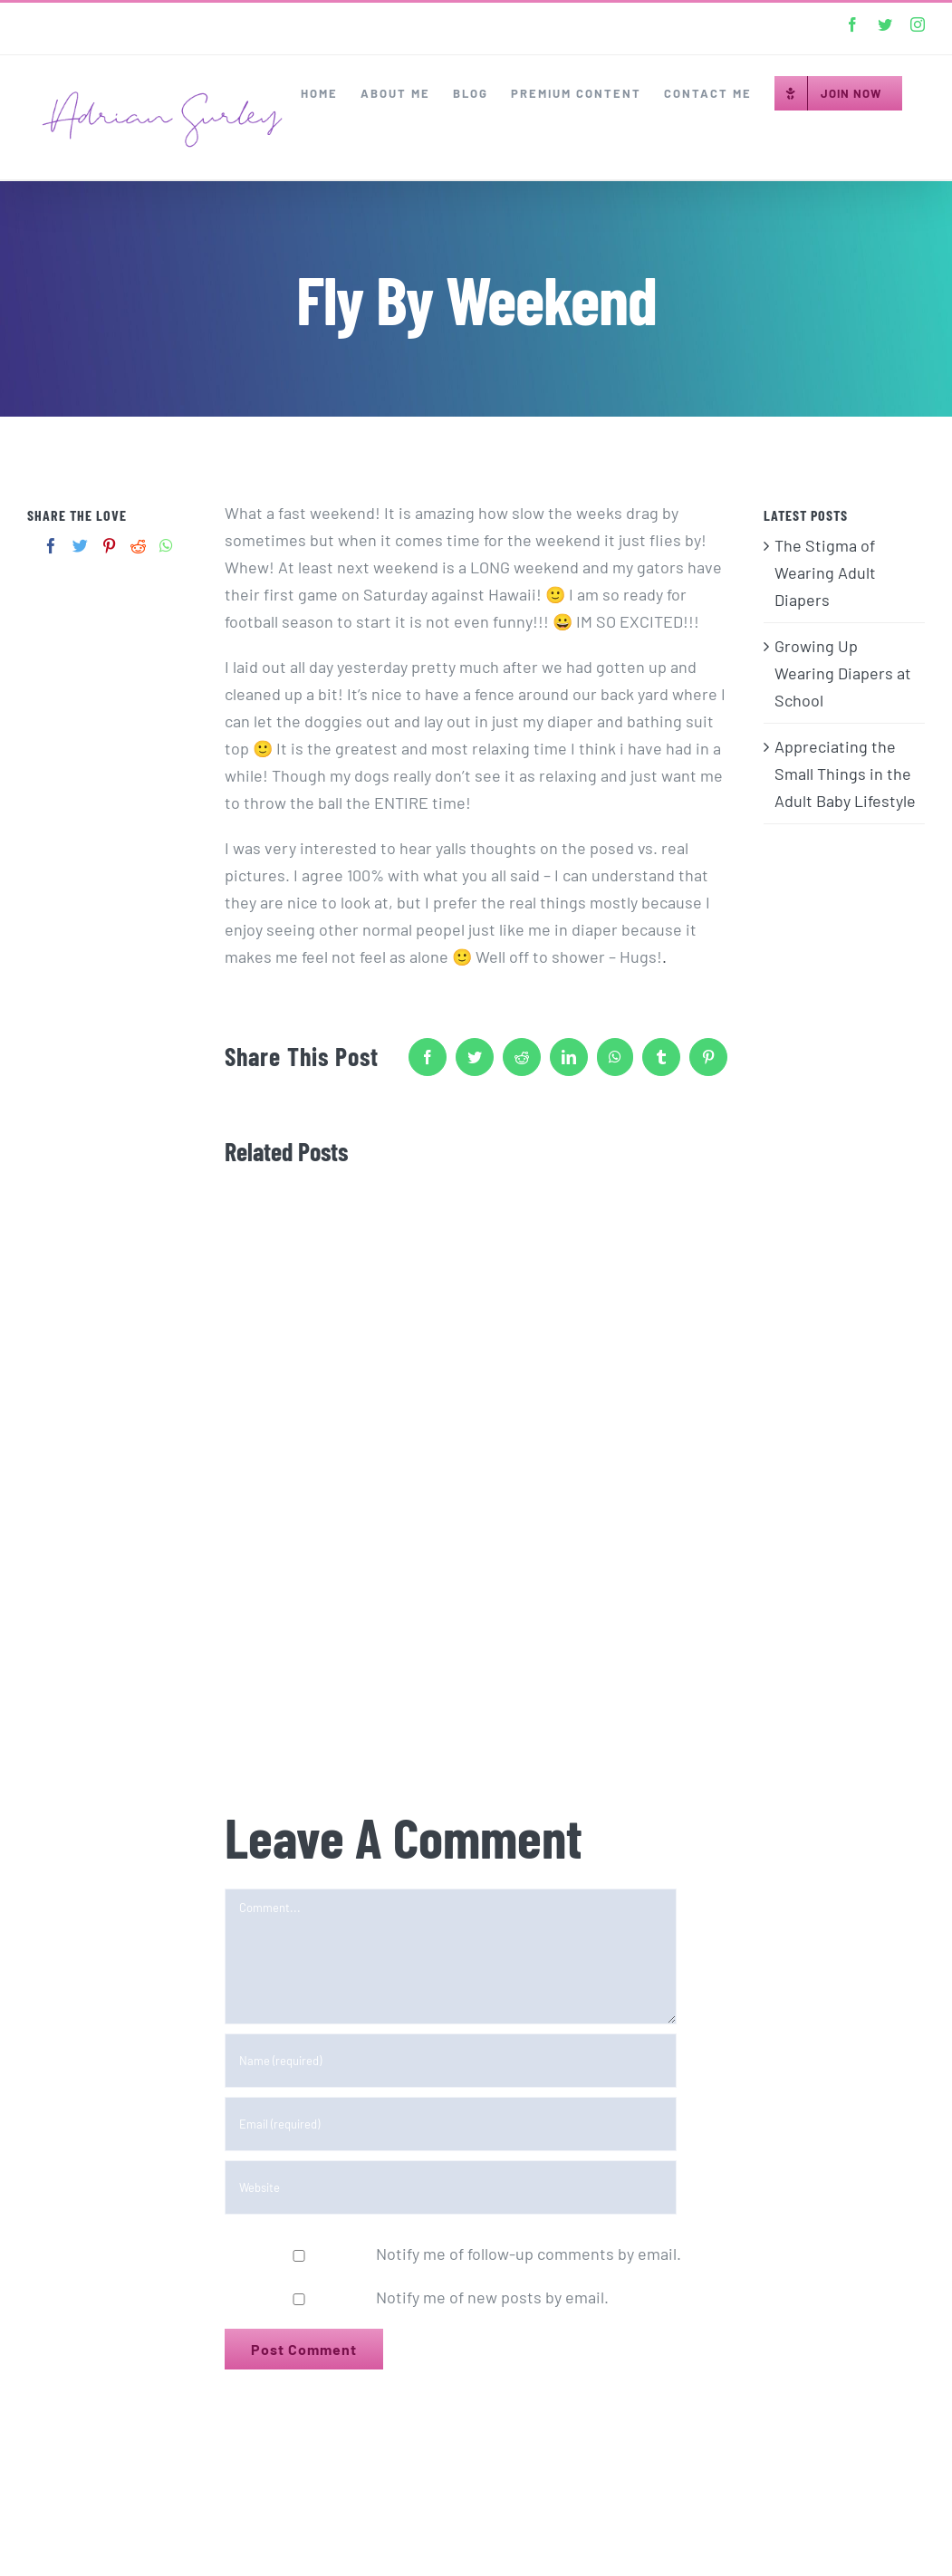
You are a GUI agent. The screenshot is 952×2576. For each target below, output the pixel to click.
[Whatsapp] (166, 545)
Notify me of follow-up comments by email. (528, 2254)
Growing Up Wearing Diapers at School (842, 673)
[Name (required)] (451, 2060)
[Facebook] (51, 545)
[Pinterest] (109, 545)
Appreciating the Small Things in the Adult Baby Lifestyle (845, 773)
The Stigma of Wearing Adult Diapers (825, 572)
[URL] (451, 2187)
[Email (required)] (451, 2124)
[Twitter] (80, 545)
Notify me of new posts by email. (492, 2297)
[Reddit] (138, 545)
